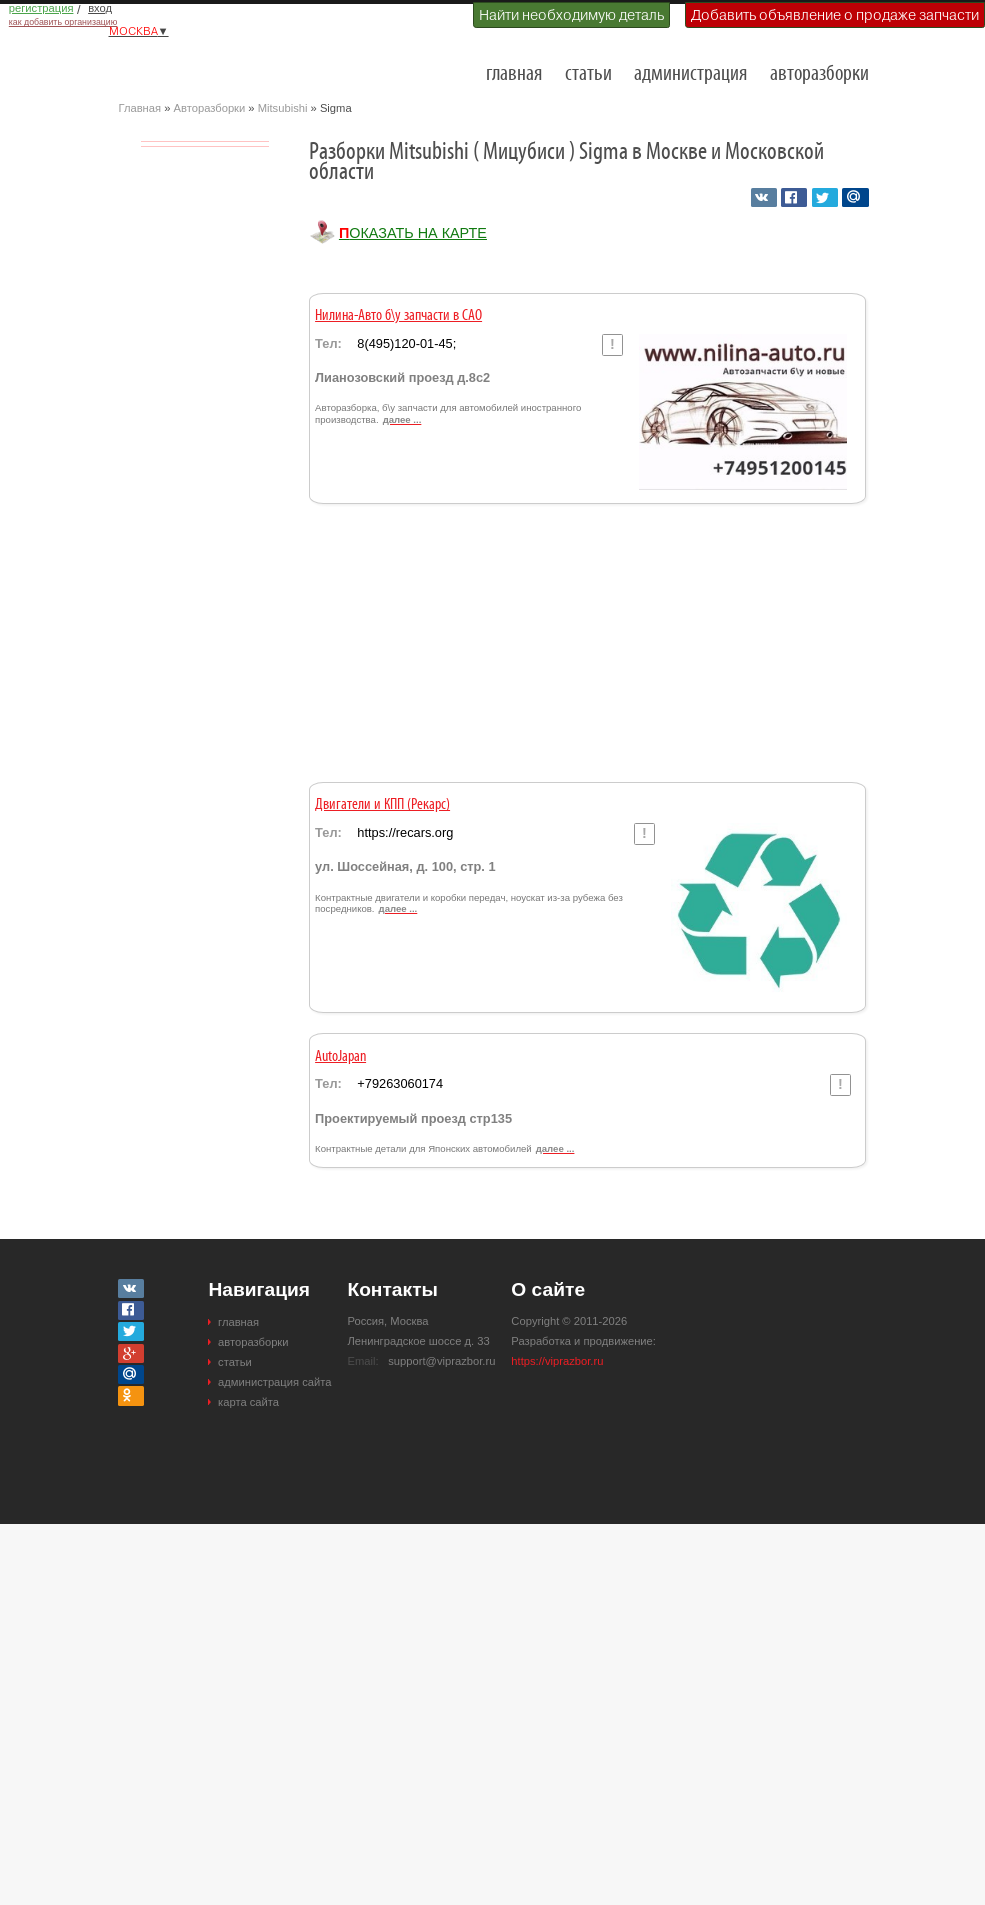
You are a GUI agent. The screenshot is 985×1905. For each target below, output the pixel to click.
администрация (690, 74)
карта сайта (248, 1402)
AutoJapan (340, 1057)
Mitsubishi (283, 108)
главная (514, 74)
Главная (140, 108)
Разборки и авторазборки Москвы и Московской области (219, 66)
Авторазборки (210, 108)
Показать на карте (413, 233)
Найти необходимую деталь (571, 15)
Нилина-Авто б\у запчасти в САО (398, 316)
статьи (588, 74)
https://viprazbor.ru (557, 1361)
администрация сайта (274, 1382)
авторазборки (819, 74)
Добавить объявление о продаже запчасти (835, 15)
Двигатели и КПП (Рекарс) (382, 805)
